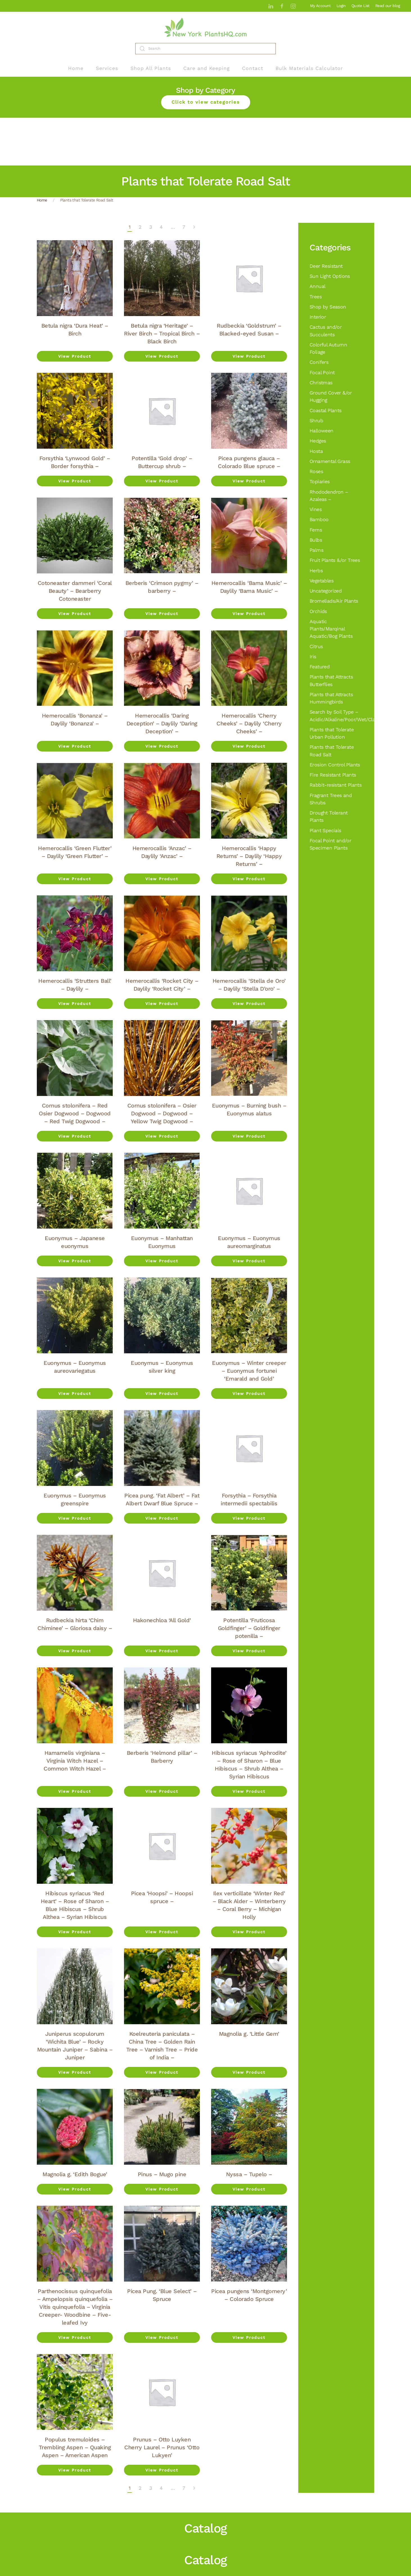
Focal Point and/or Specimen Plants (330, 844)
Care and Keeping (206, 68)
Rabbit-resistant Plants (336, 785)
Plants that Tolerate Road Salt (332, 750)
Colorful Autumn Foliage (328, 348)
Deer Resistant (326, 266)
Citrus (316, 646)
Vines (316, 509)
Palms (316, 550)
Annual (317, 286)
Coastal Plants (326, 410)
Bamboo (319, 519)
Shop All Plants (150, 68)
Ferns (316, 530)
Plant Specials (325, 830)
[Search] (205, 48)
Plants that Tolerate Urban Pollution (332, 733)
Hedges (318, 441)
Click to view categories (205, 102)
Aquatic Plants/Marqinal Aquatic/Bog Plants (331, 629)
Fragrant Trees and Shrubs (331, 799)
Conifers (319, 362)
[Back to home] (205, 27)
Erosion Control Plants (335, 765)
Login (341, 5)
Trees (316, 296)
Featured (319, 666)
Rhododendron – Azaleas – (329, 495)
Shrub (316, 420)
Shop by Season (328, 307)
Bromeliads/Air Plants (334, 601)
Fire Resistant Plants (333, 775)
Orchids (318, 611)
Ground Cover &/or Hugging (331, 396)
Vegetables (321, 581)
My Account (320, 5)
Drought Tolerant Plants (328, 816)
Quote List (360, 5)
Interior (318, 317)
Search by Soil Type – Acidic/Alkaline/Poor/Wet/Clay (336, 715)
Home (75, 68)
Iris (313, 656)
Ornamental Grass (330, 461)
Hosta (316, 451)
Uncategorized (326, 591)
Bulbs (316, 540)
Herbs (316, 570)
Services (107, 68)
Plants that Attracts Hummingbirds (331, 698)
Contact (252, 68)
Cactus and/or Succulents (326, 330)
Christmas (321, 382)
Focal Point (322, 372)
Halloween (321, 431)
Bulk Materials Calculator (309, 68)
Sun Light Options (330, 276)
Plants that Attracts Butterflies (331, 680)
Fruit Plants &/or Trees (335, 560)
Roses (316, 471)
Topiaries (320, 481)
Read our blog (387, 5)
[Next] (194, 227)
